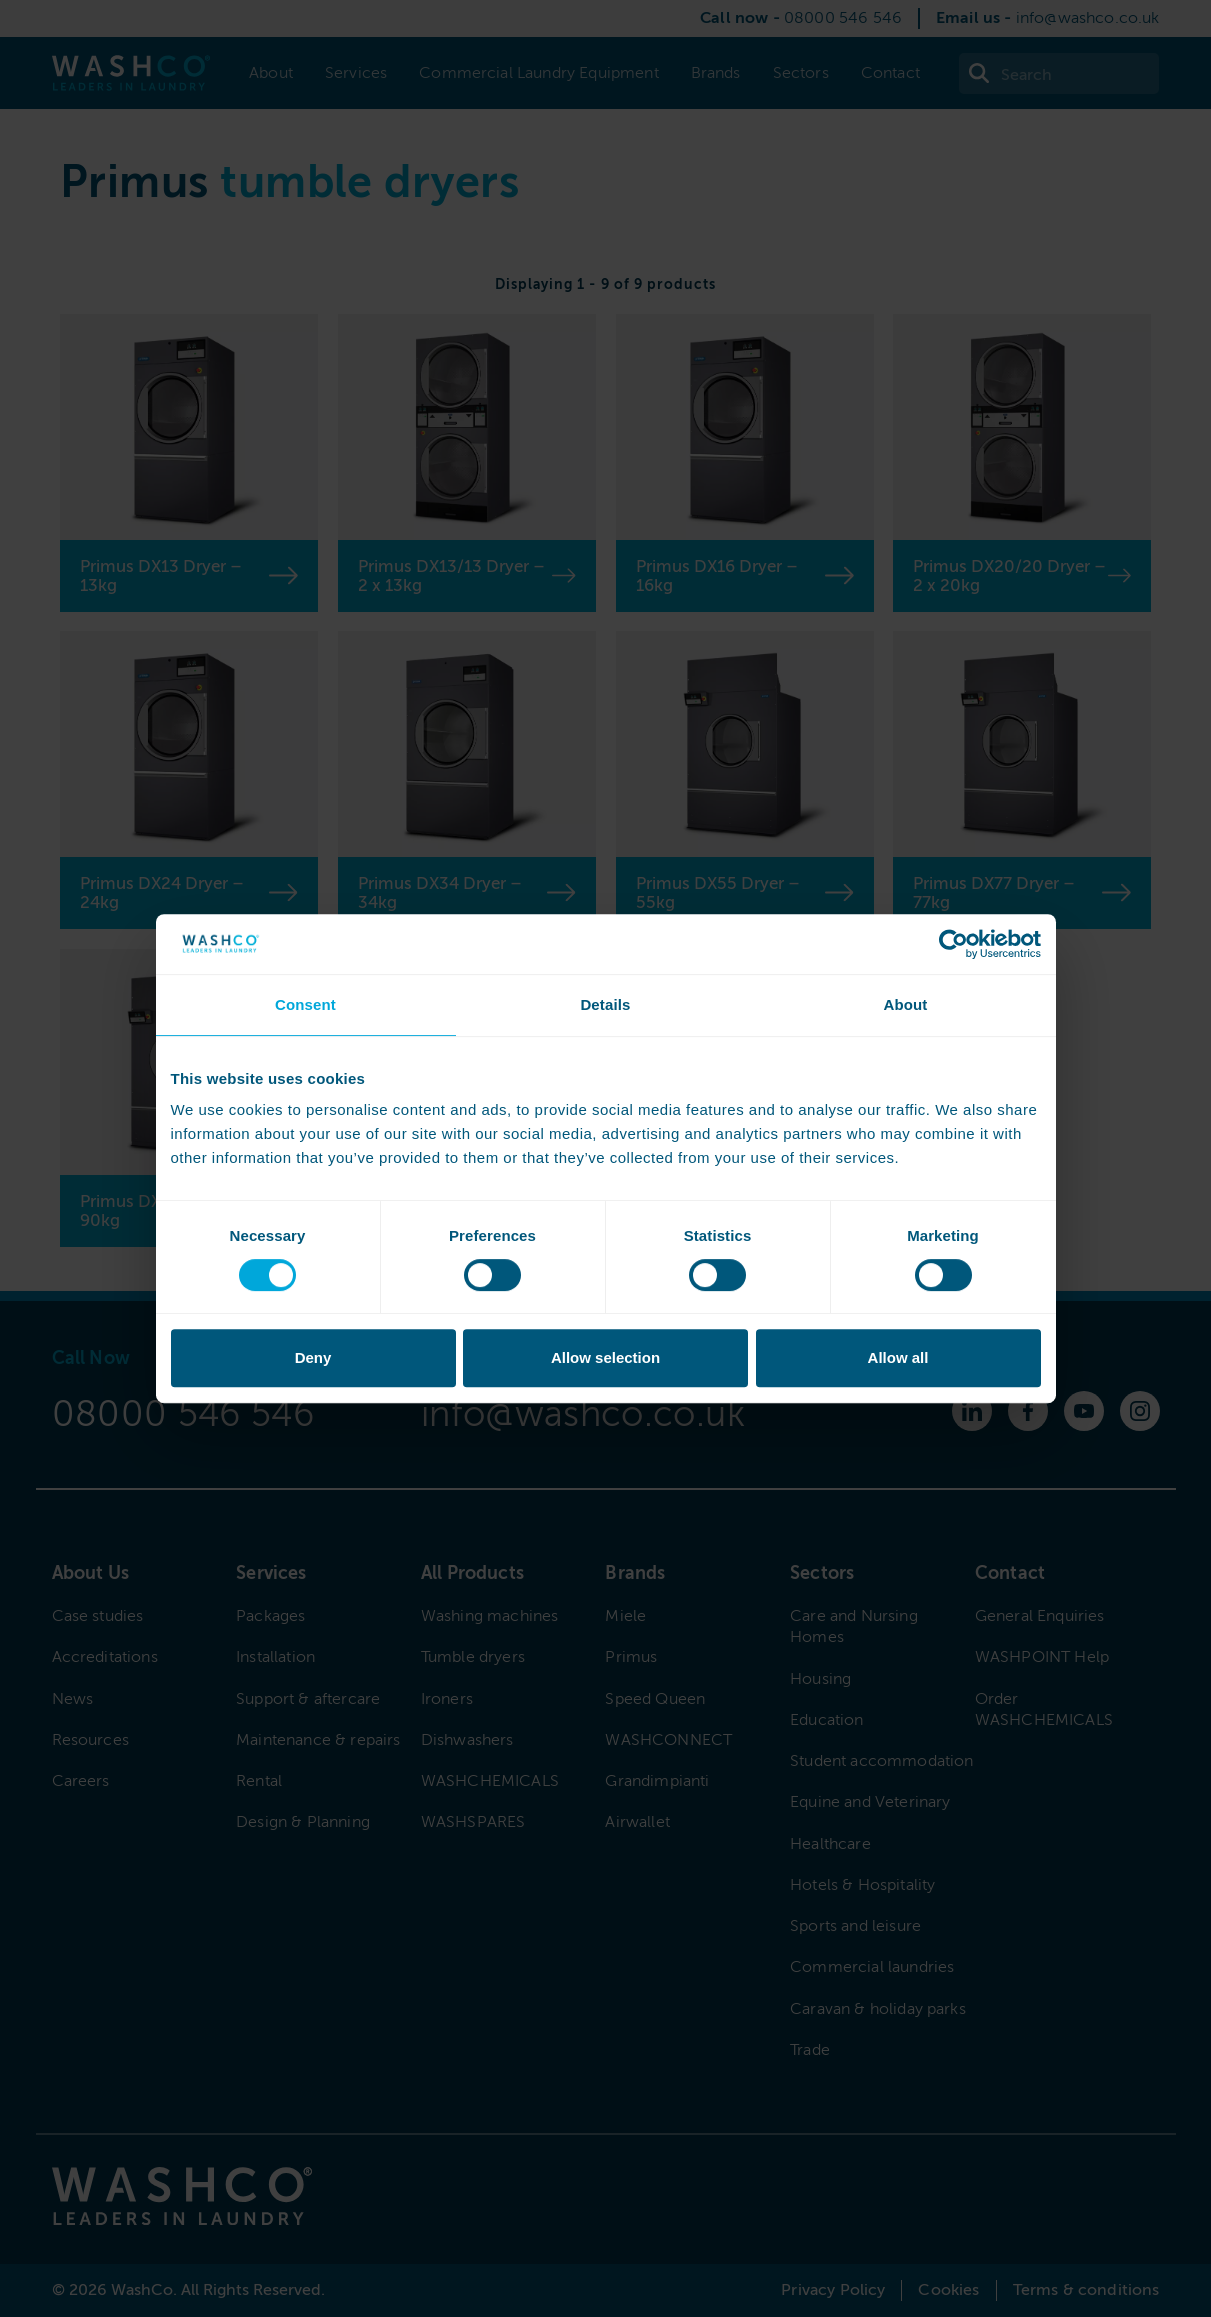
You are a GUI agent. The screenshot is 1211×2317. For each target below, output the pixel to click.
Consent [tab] (305, 1004)
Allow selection (605, 1357)
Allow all (898, 1357)
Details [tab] (605, 1004)
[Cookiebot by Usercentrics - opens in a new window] (953, 944)
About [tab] (905, 1004)
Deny (313, 1357)
